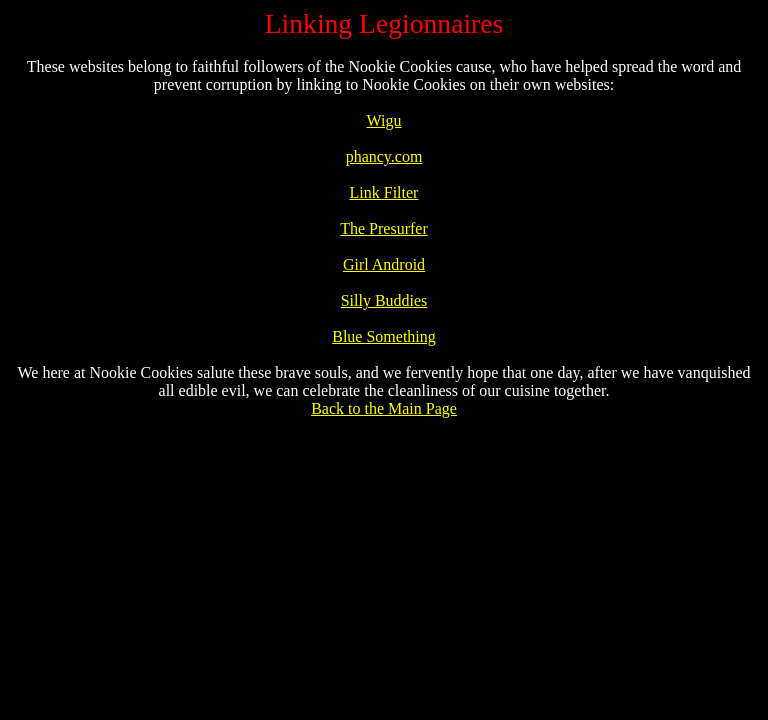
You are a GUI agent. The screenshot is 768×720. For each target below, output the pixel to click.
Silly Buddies (384, 300)
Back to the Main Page (384, 408)
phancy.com (384, 156)
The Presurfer (384, 228)
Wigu (384, 120)
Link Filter (384, 192)
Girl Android (384, 264)
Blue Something (384, 336)
